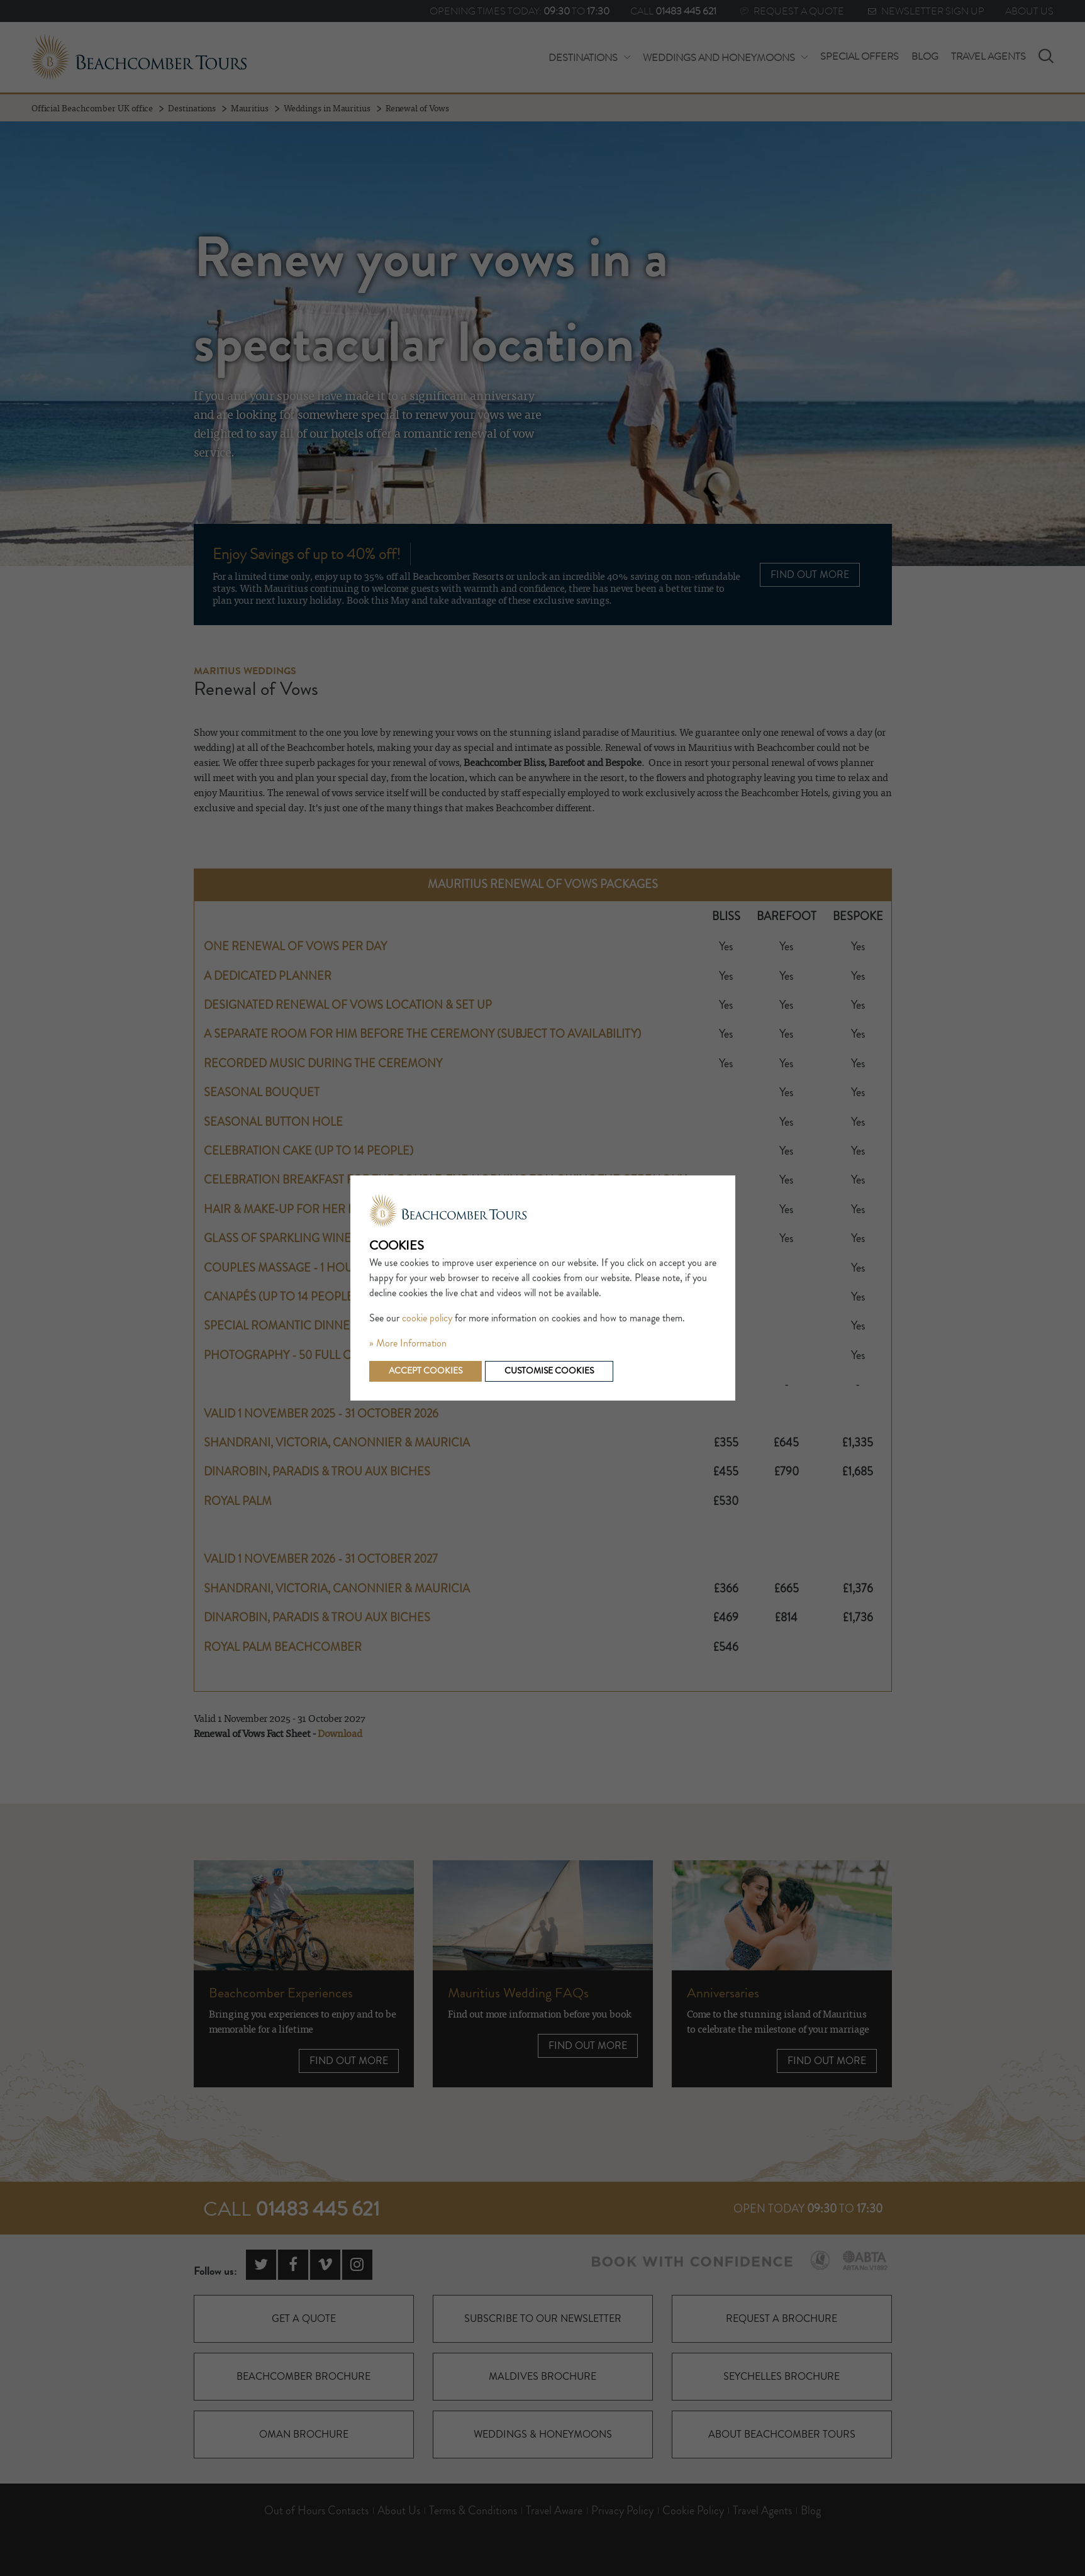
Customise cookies (549, 1371)
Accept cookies (425, 1371)
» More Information (408, 1343)
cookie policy (427, 1318)
